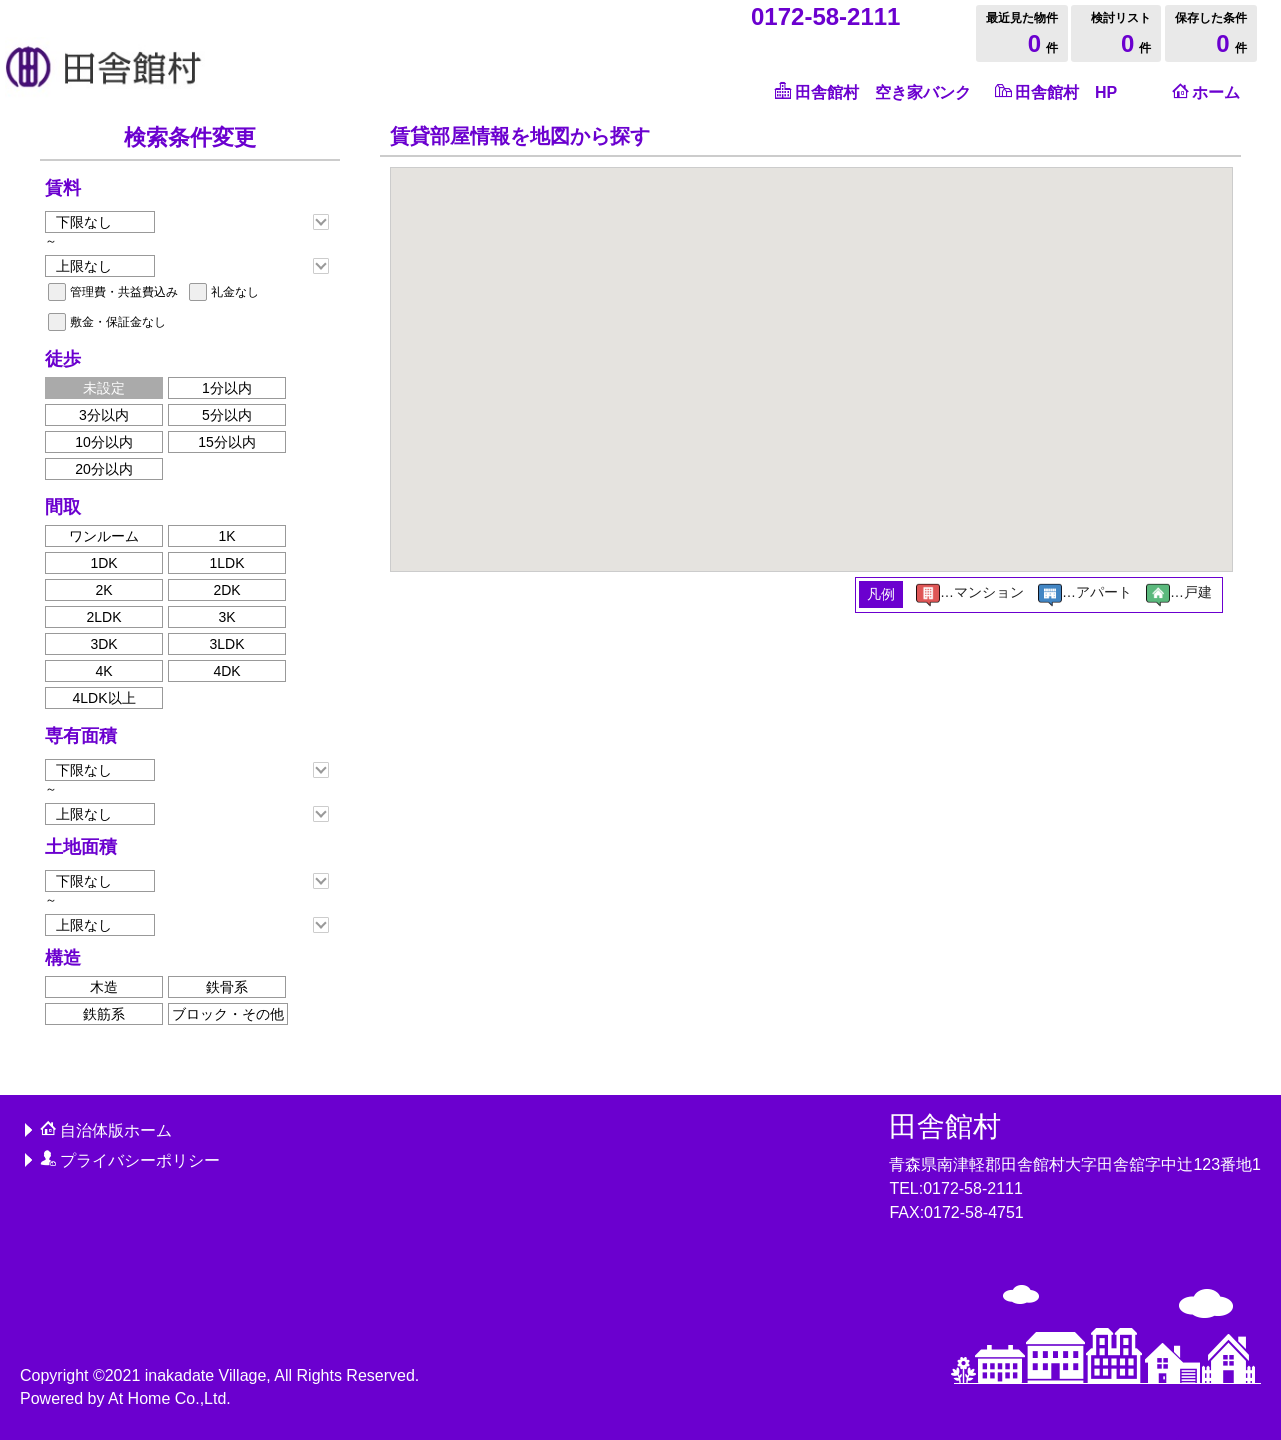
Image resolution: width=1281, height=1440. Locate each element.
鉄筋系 (104, 1014)
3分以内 (104, 415)
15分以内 (227, 442)
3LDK (226, 644)
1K (226, 536)
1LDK (226, 563)
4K (103, 671)
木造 (104, 987)
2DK (226, 590)
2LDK (103, 617)
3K (226, 617)
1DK (103, 563)
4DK (226, 671)
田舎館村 (945, 1126)
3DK (103, 644)
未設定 (104, 388)
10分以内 (104, 442)
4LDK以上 (103, 698)
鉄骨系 (227, 987)
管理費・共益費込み (124, 292)
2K (103, 590)
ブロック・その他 (228, 1014)
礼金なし (235, 292)
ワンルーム (104, 536)
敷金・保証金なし (118, 322)
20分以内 (104, 469)
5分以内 (227, 415)
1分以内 (227, 388)
